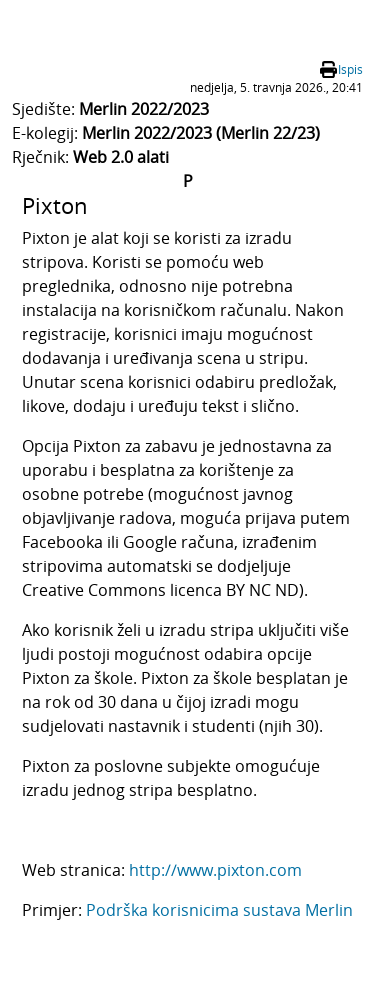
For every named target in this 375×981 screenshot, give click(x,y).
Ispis (350, 69)
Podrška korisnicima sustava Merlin (219, 910)
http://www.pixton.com (215, 870)
